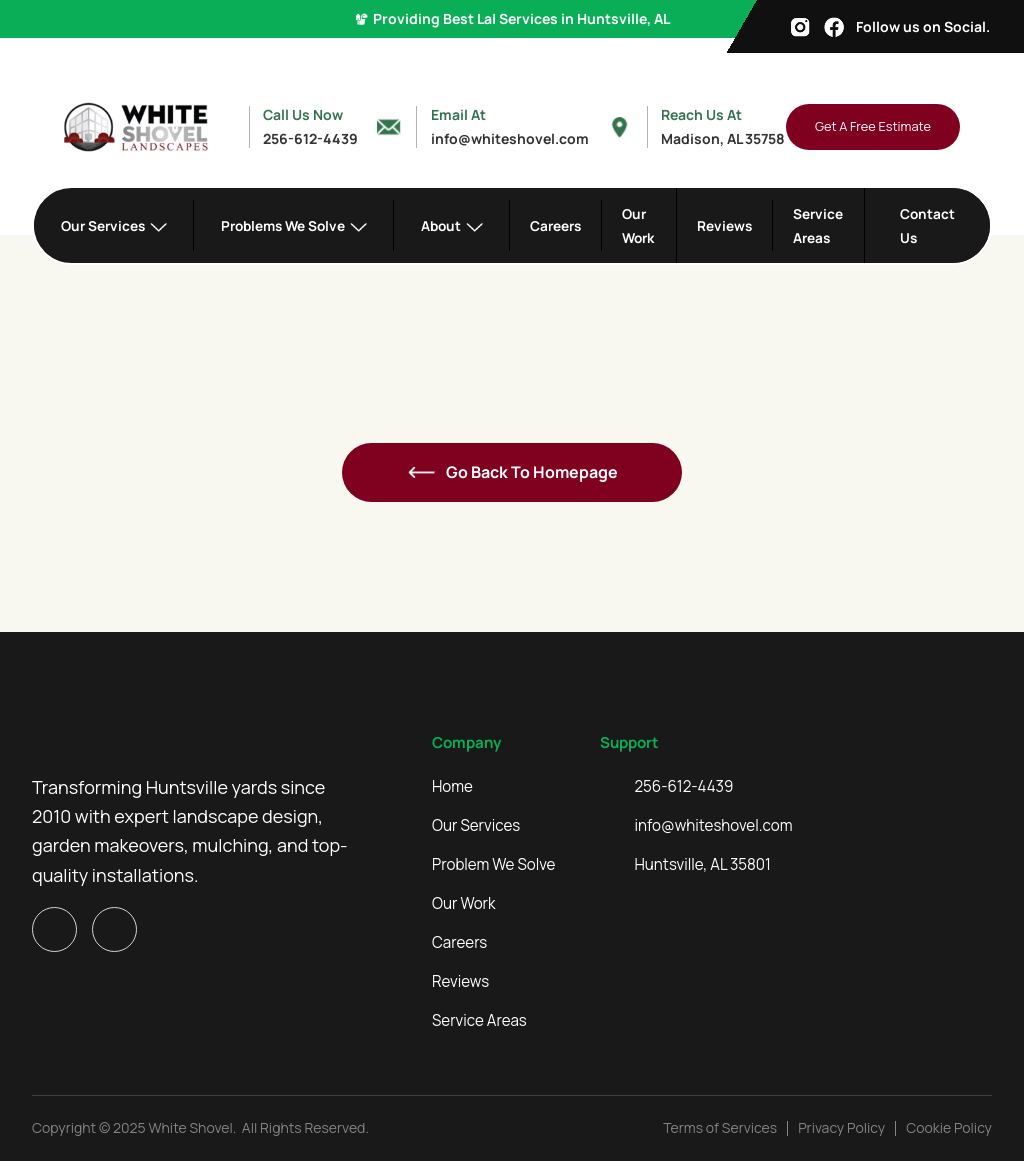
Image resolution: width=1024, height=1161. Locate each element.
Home (452, 787)
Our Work (638, 225)
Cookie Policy (949, 1127)
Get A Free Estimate (873, 126)
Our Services (476, 826)
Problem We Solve (493, 865)
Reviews (724, 225)
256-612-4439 (684, 787)
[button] (114, 225)
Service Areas (818, 225)
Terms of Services (720, 1127)
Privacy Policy (841, 1127)
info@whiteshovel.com (714, 826)
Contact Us (927, 225)
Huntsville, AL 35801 (703, 865)
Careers (555, 225)
